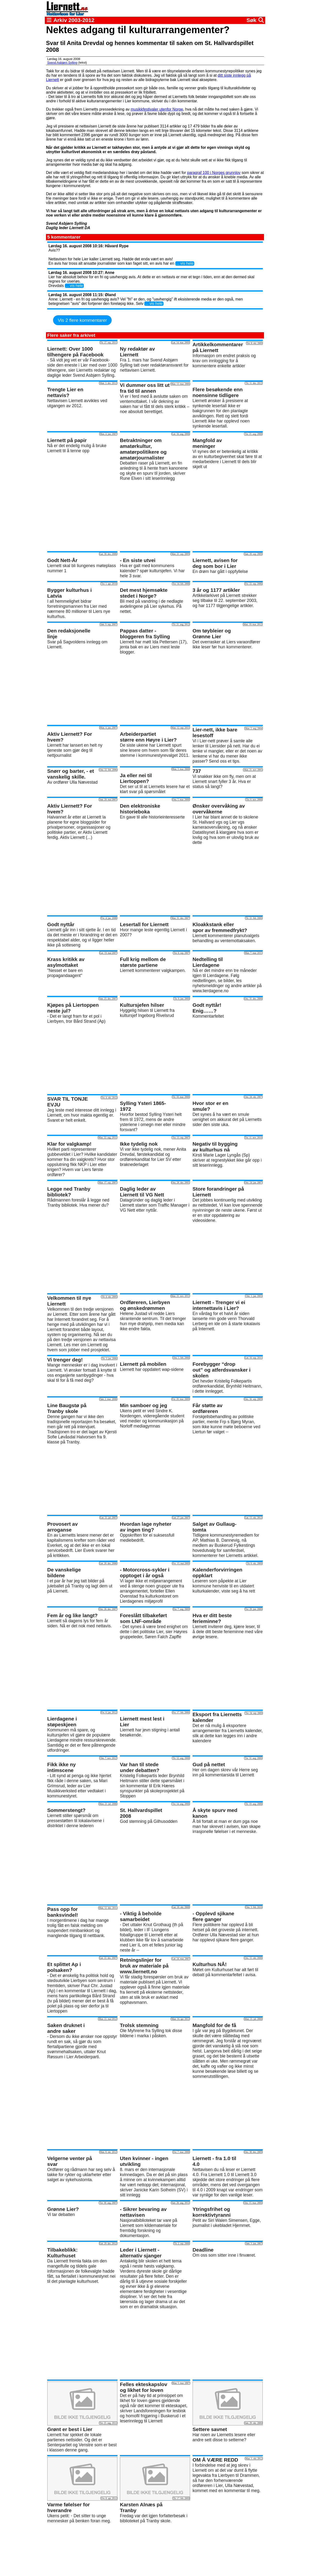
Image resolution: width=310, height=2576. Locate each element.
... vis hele (185, 263)
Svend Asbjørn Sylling (62, 62)
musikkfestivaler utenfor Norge (157, 109)
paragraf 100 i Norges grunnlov (214, 173)
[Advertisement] (155, 516)
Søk (255, 20)
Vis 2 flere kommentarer (82, 320)
